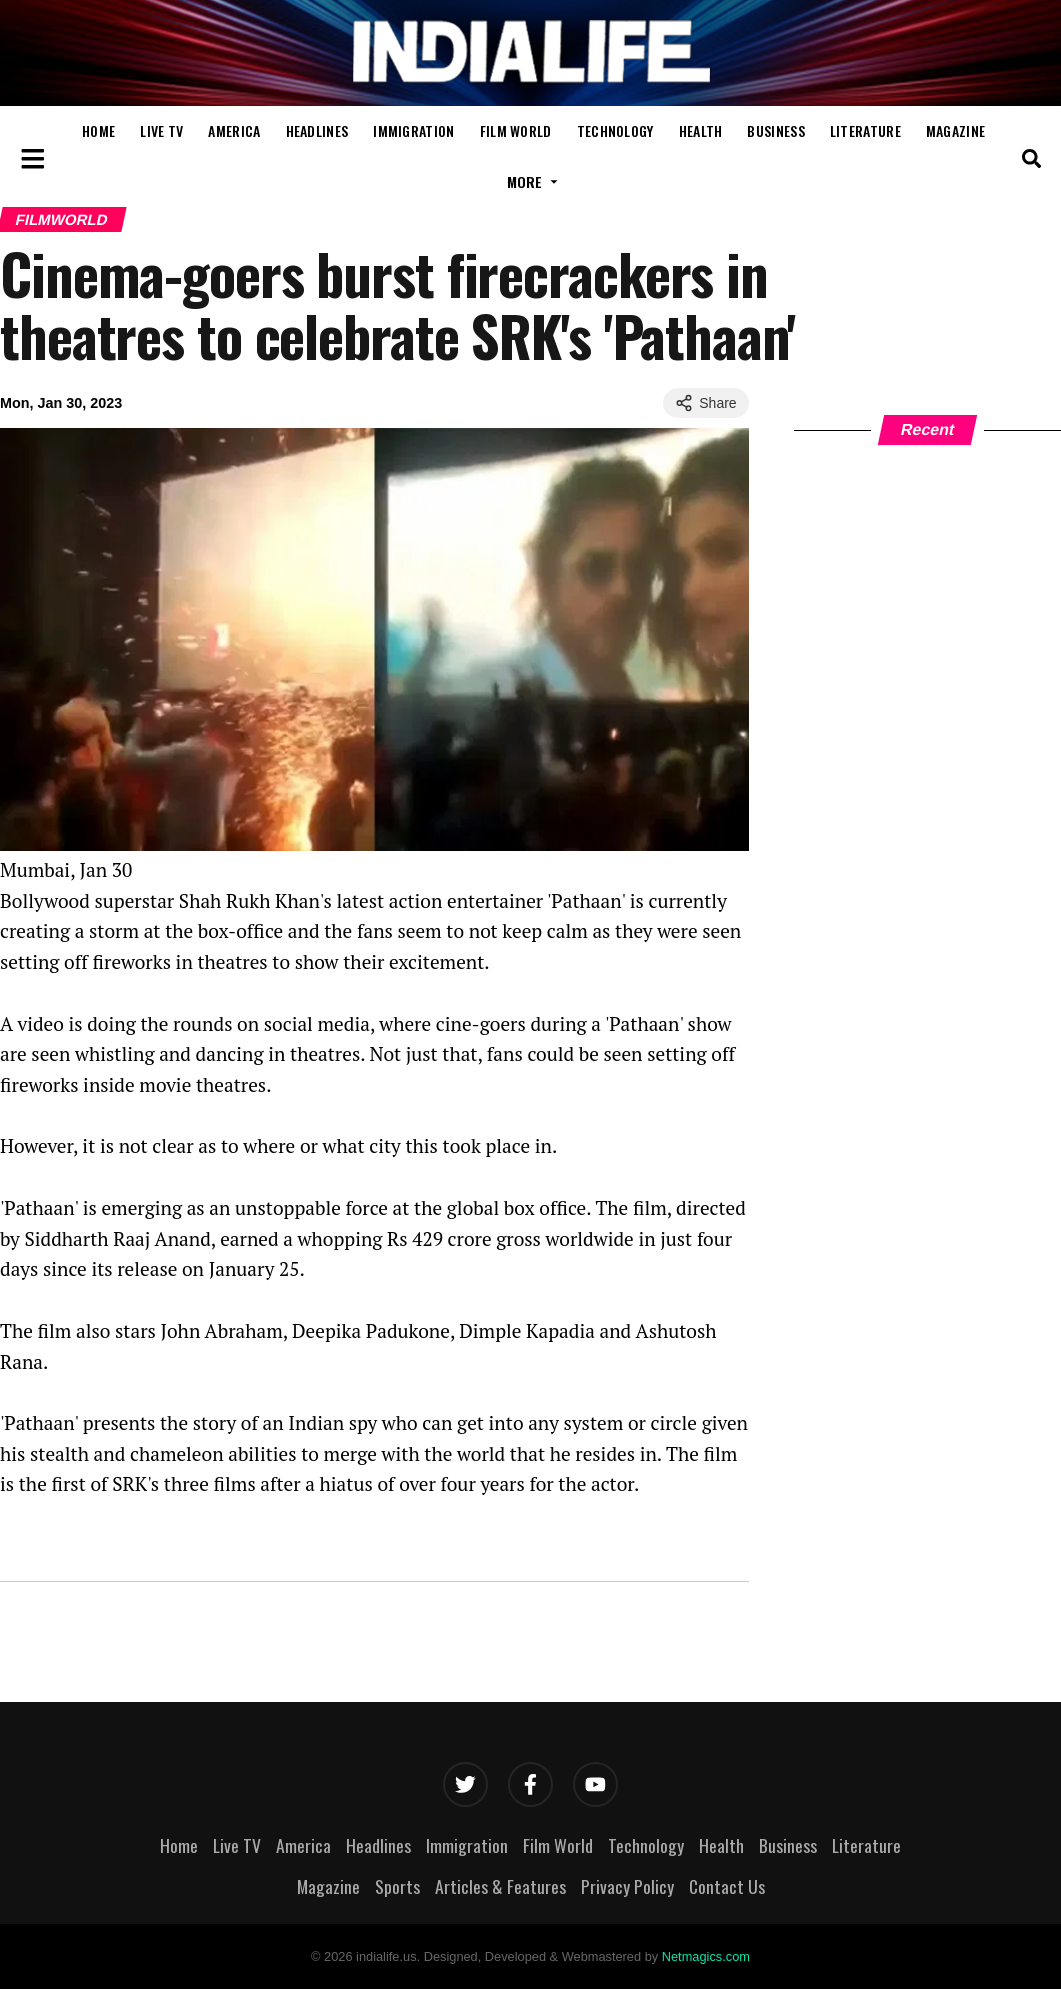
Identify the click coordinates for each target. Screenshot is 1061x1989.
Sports (397, 1886)
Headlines (317, 130)
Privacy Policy (627, 1886)
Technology (615, 130)
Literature (865, 130)
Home (98, 130)
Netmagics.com (706, 1956)
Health (701, 130)
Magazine (955, 130)
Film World (516, 130)
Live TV (161, 130)
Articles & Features (500, 1886)
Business (775, 130)
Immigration (413, 130)
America (234, 130)
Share (705, 403)
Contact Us (727, 1886)
